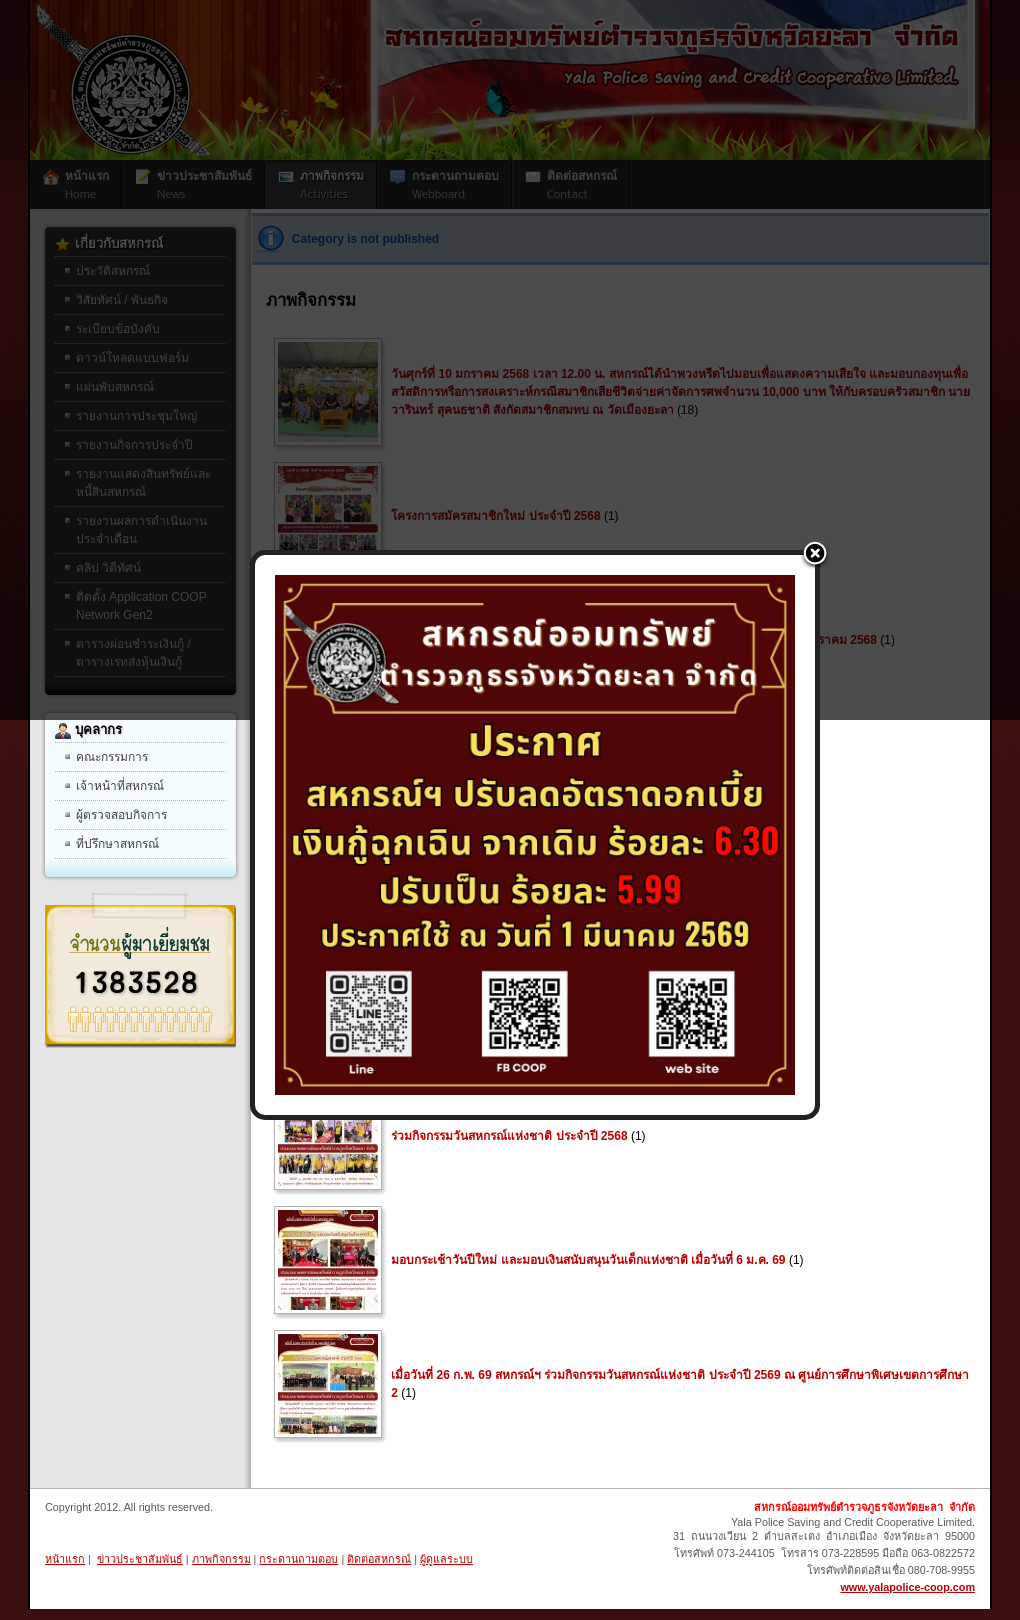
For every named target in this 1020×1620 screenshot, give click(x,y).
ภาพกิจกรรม (221, 1559)
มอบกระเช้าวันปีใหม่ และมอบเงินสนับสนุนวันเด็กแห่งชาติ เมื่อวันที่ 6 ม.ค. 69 (588, 1260)
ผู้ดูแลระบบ (446, 1559)
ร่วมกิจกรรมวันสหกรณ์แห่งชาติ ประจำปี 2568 (509, 1136)
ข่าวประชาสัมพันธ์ (140, 1559)
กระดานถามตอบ (298, 1559)
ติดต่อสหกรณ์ (379, 1559)
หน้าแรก (65, 1559)
